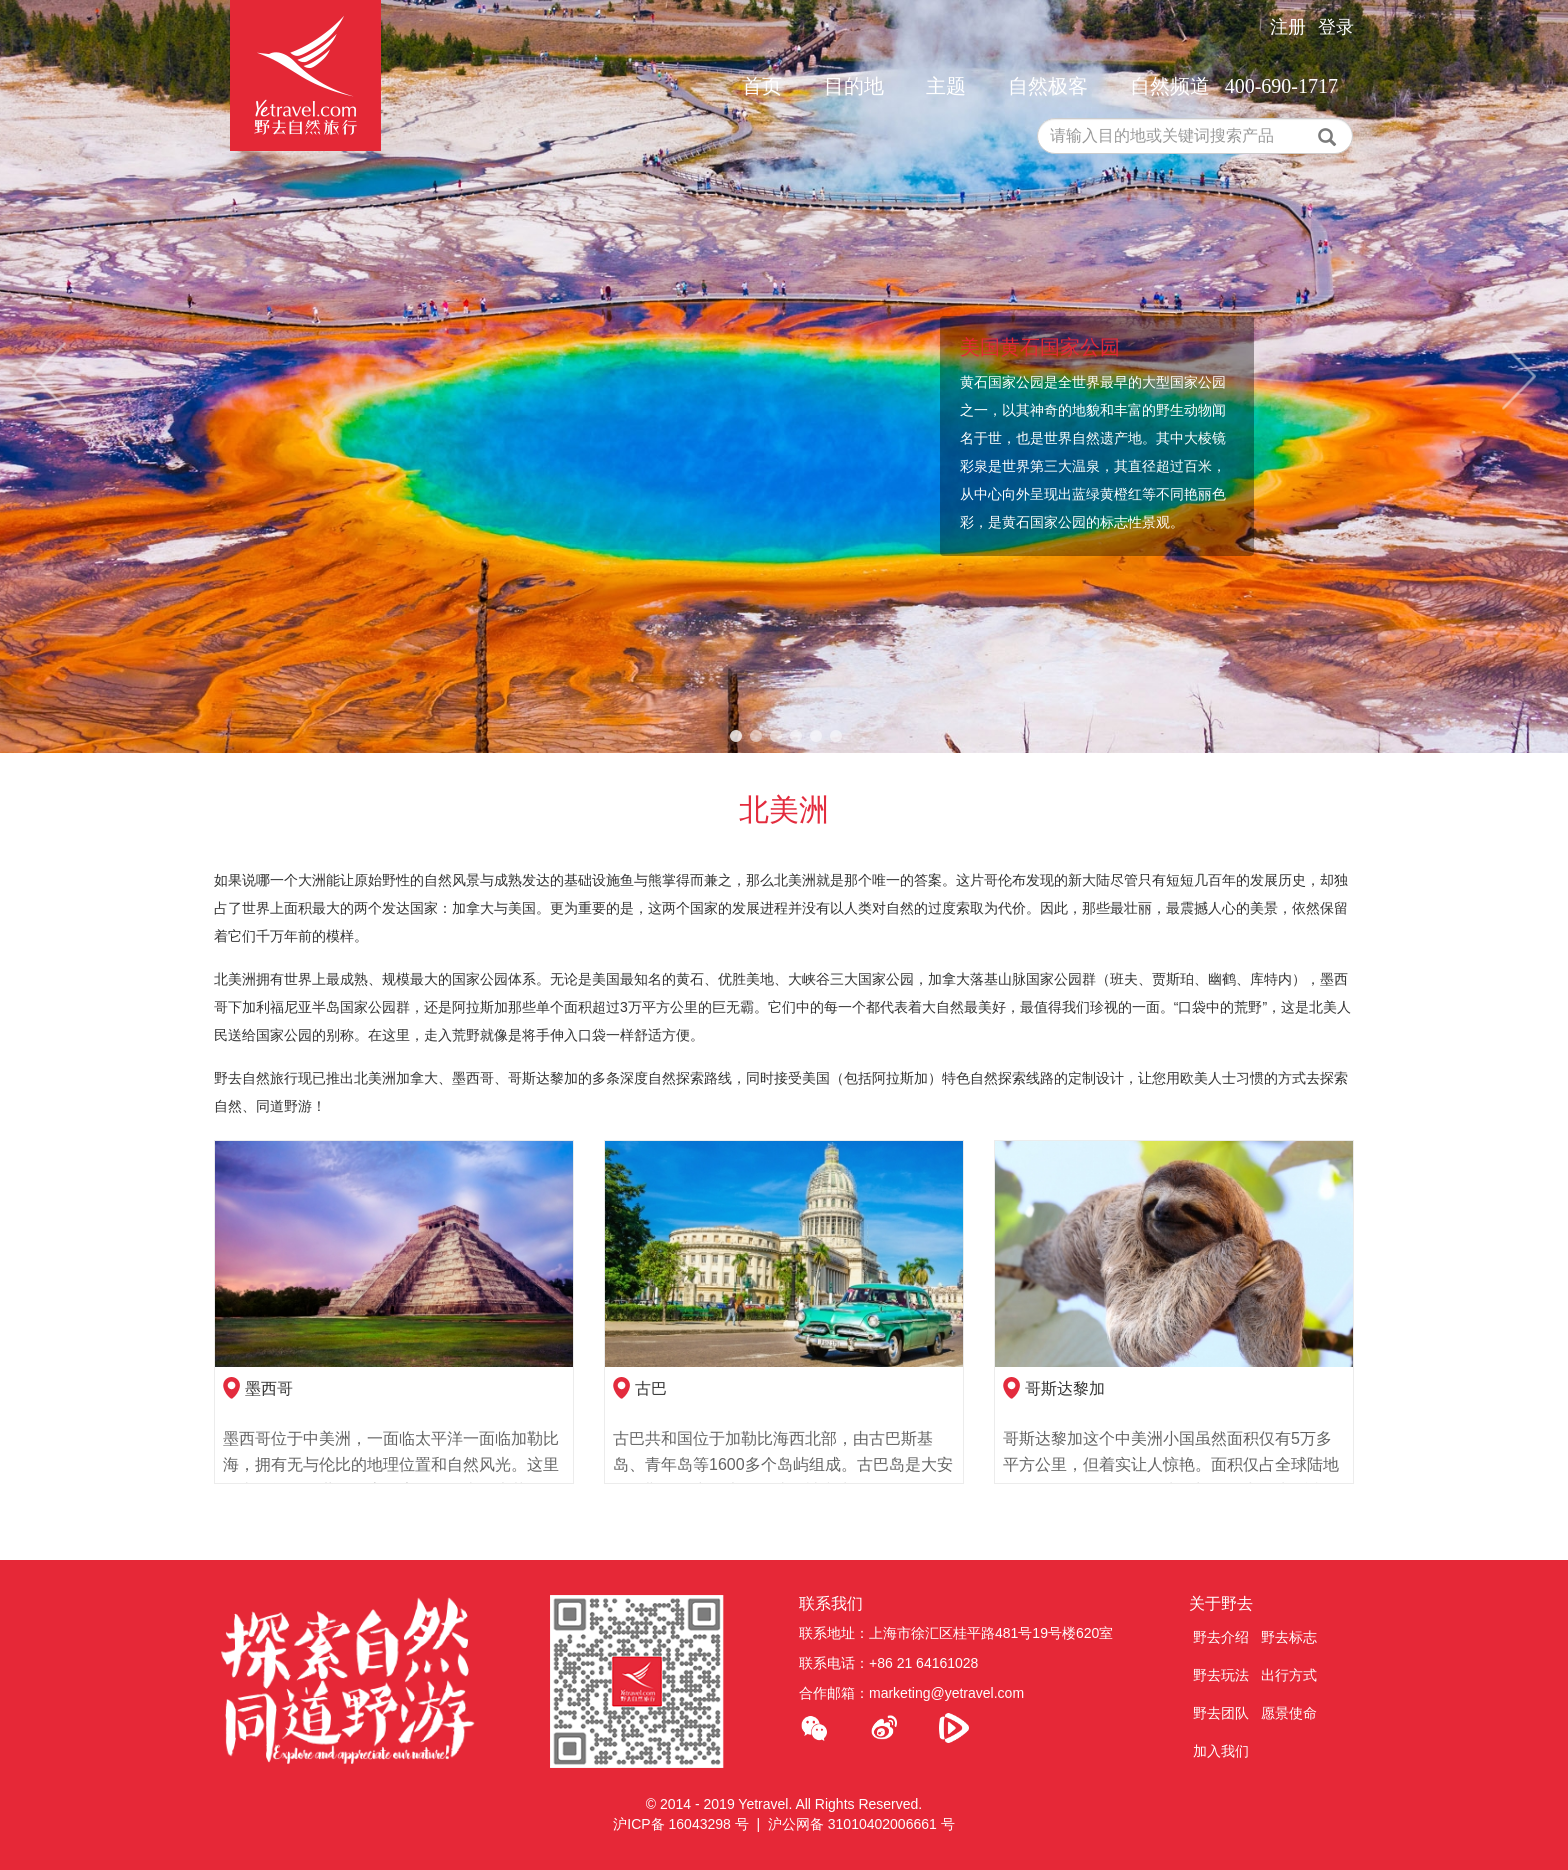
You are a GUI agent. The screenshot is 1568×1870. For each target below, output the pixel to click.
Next (1519, 376)
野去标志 (1289, 1637)
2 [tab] (756, 737)
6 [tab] (836, 737)
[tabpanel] (784, 376)
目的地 (854, 86)
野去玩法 (1221, 1675)
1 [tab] (736, 737)
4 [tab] (796, 737)
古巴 (651, 1388)
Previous (48, 376)
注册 (1288, 27)
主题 (946, 86)
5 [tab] (816, 737)
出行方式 (1289, 1675)
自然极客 (1048, 86)
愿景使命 (1289, 1713)
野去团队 (1221, 1713)
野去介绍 (1221, 1637)
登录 (1336, 27)
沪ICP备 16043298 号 (680, 1824)
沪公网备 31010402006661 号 (861, 1824)
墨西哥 (269, 1388)
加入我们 (1221, 1751)
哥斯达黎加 (1065, 1388)
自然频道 (1170, 86)
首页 (762, 86)
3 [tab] (776, 737)
